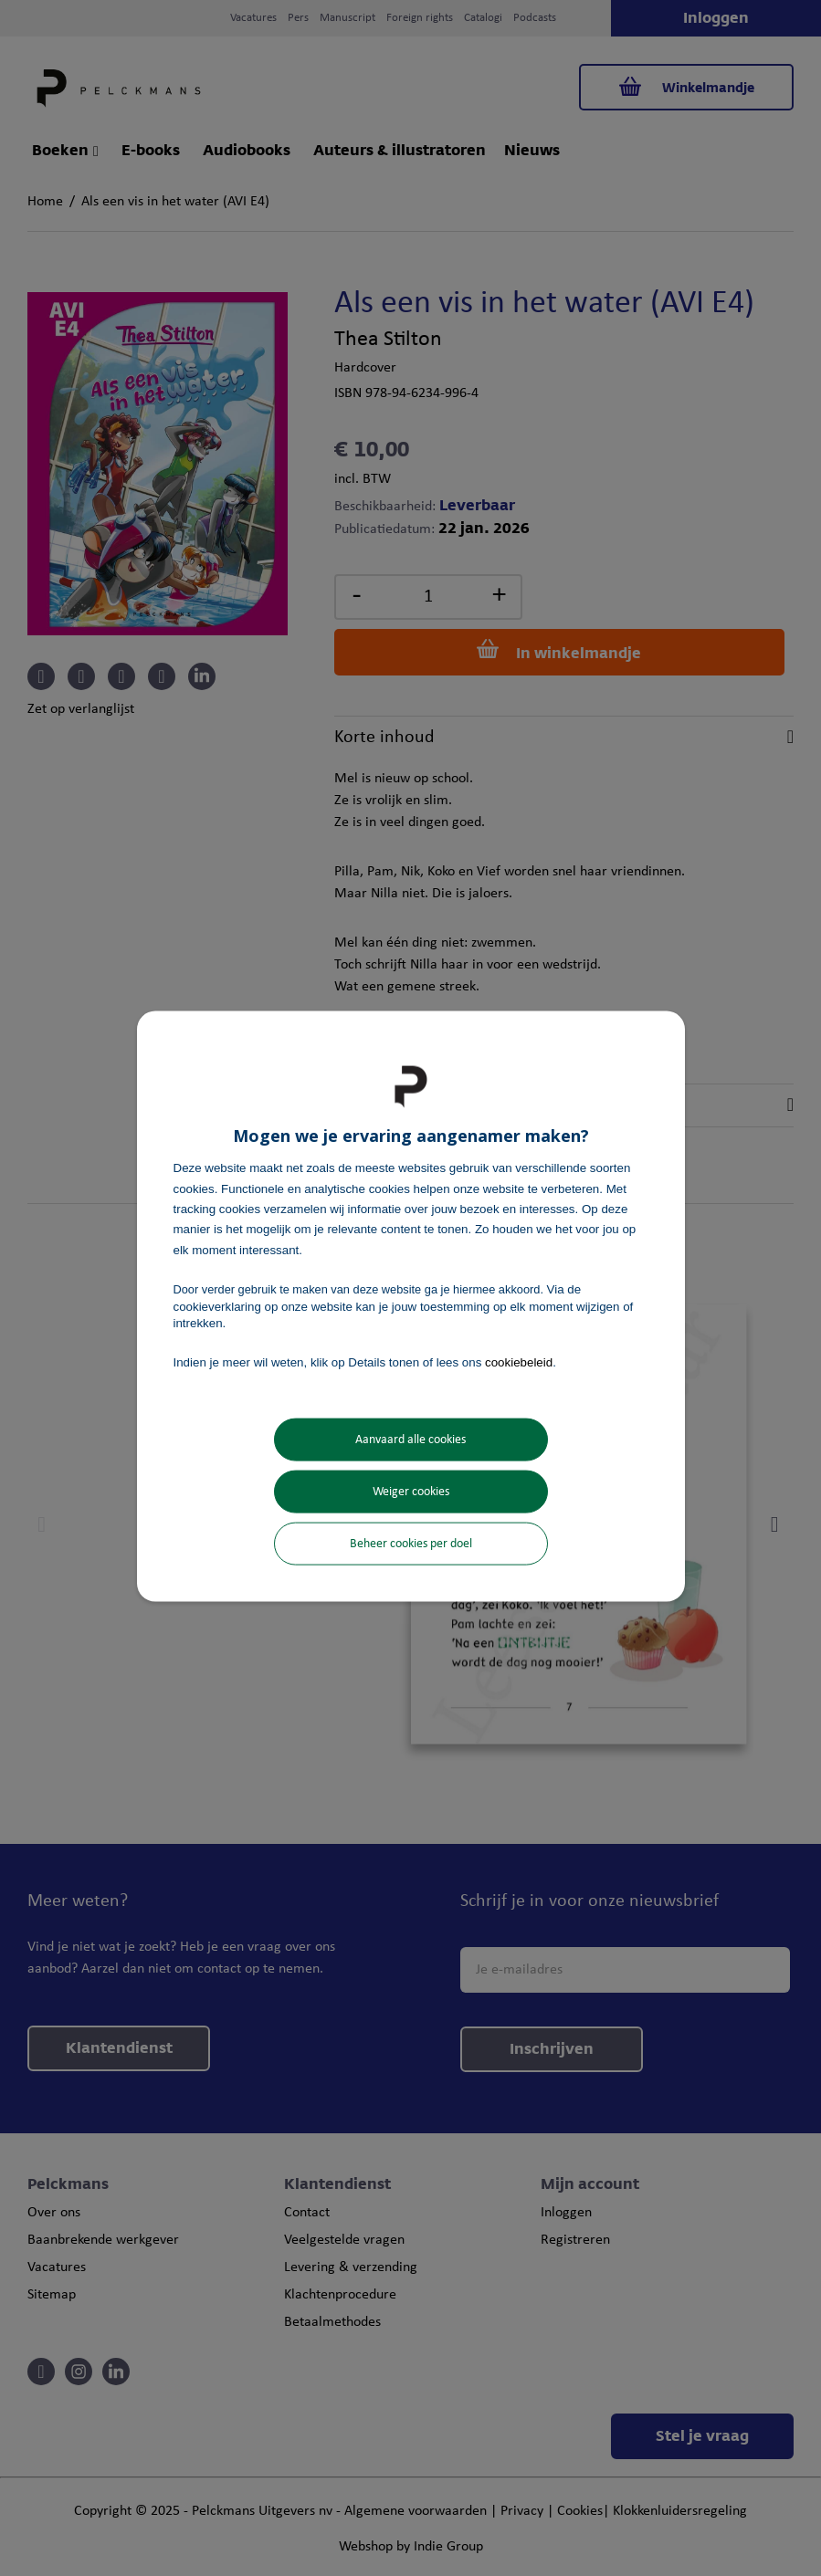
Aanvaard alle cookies (410, 1439)
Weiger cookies (411, 1491)
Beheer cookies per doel (411, 1543)
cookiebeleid (519, 1362)
